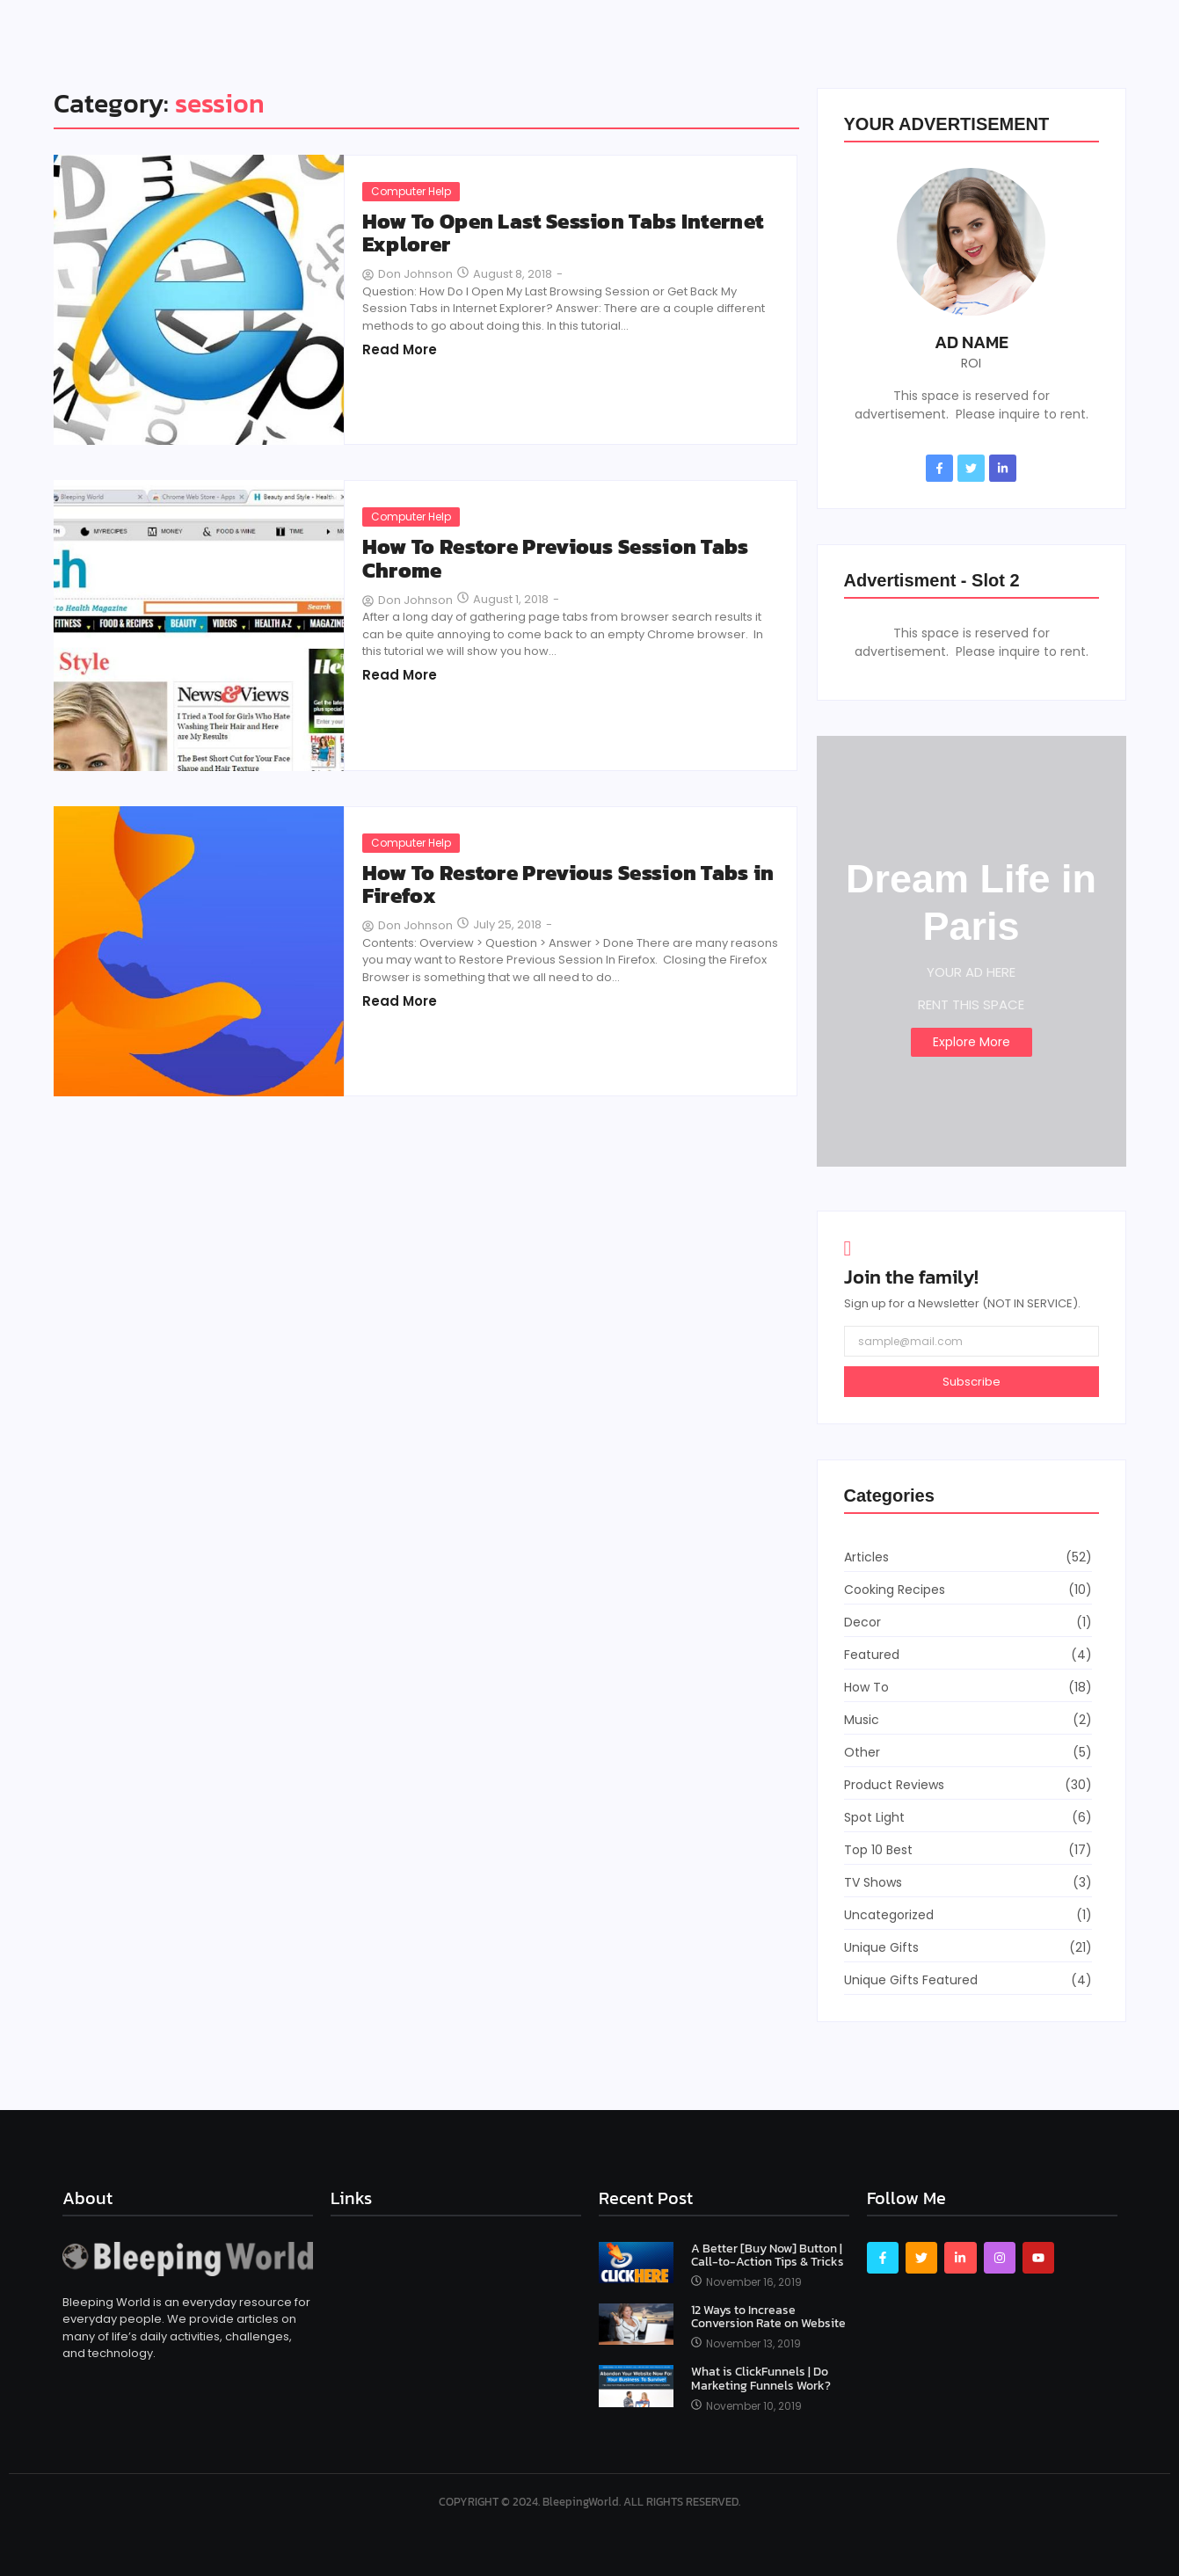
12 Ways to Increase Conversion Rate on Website (768, 2317)
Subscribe (971, 1381)
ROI (971, 363)
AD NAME (971, 342)
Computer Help (411, 191)
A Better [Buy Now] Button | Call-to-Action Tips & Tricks (767, 2255)
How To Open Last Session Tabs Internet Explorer (562, 233)
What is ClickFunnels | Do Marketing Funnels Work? (761, 2378)
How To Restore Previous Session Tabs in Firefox (568, 885)
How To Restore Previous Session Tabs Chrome (555, 558)
